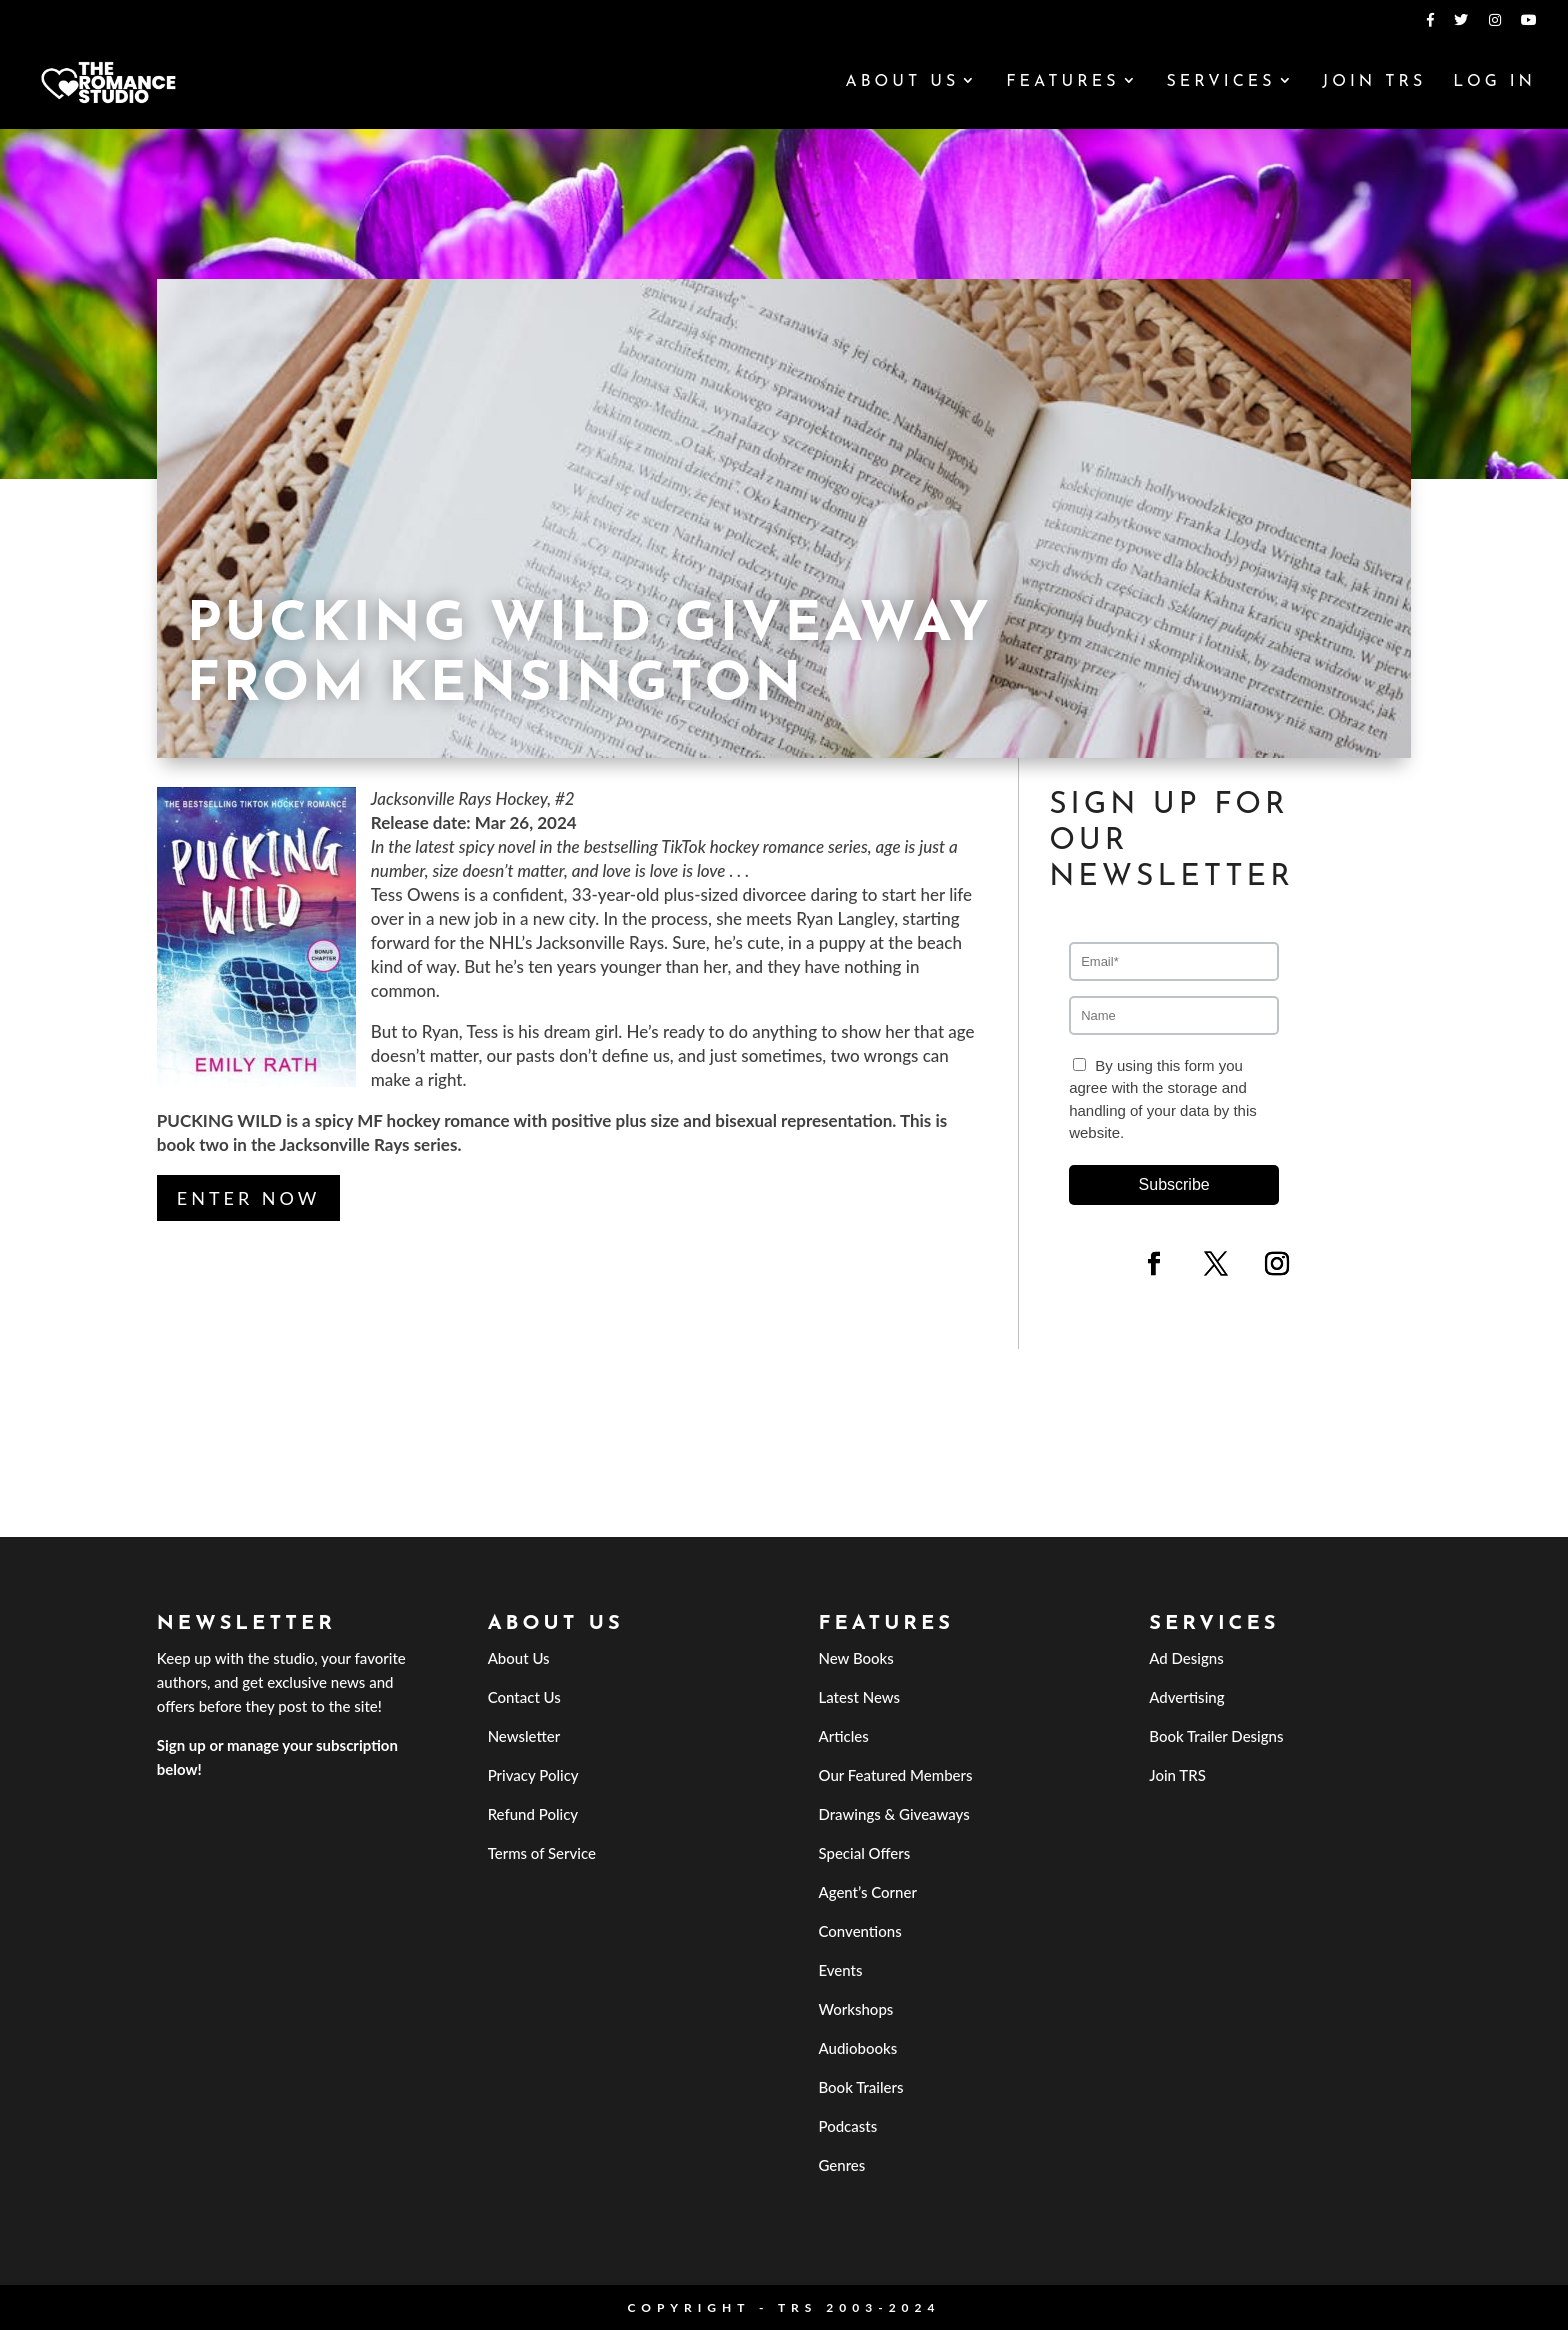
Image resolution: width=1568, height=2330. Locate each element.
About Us (902, 82)
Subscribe (1174, 1184)
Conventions (859, 1931)
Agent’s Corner (867, 1892)
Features (1062, 82)
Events (840, 1970)
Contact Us (524, 1697)
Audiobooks (857, 2048)
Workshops (855, 2009)
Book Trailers (860, 2087)
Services (1220, 82)
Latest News (859, 1697)
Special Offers (864, 1853)
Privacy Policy (533, 1775)
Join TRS (1374, 82)
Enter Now (249, 1198)
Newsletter (524, 1736)
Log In (1494, 82)
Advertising (1186, 1697)
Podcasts (847, 2126)
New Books (855, 1658)
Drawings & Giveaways (893, 1814)
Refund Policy (533, 1814)
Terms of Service (542, 1853)
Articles (843, 1736)
